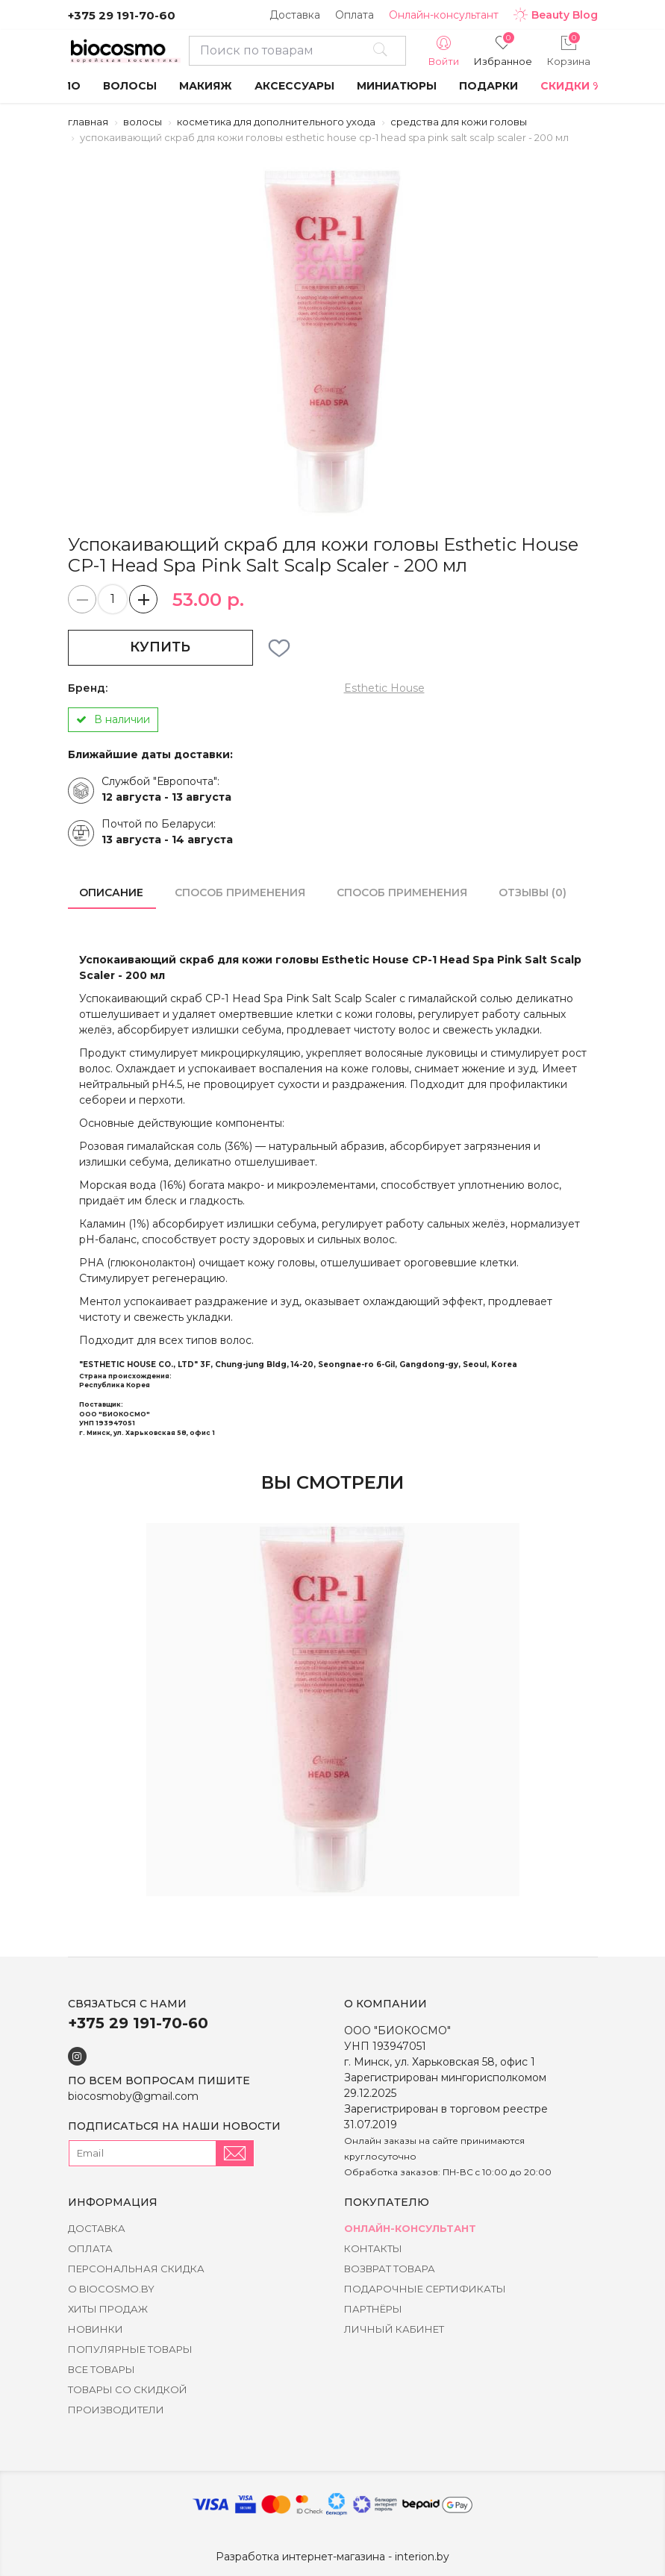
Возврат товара (389, 2269)
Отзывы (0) (532, 892)
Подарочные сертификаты (425, 2289)
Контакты (373, 2248)
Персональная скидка (136, 2269)
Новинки (95, 2329)
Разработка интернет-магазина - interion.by (332, 2556)
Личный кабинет (394, 2329)
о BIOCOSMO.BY (111, 2289)
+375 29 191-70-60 (121, 15)
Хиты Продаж (108, 2309)
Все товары (101, 2369)
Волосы (142, 122)
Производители (116, 2410)
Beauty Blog (555, 15)
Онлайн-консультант (444, 15)
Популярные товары (130, 2349)
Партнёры (373, 2309)
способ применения (240, 892)
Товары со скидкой (127, 2389)
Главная (88, 122)
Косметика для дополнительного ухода (276, 122)
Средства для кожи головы (458, 122)
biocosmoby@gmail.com (133, 2096)
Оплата (354, 15)
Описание (111, 892)
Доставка (294, 15)
